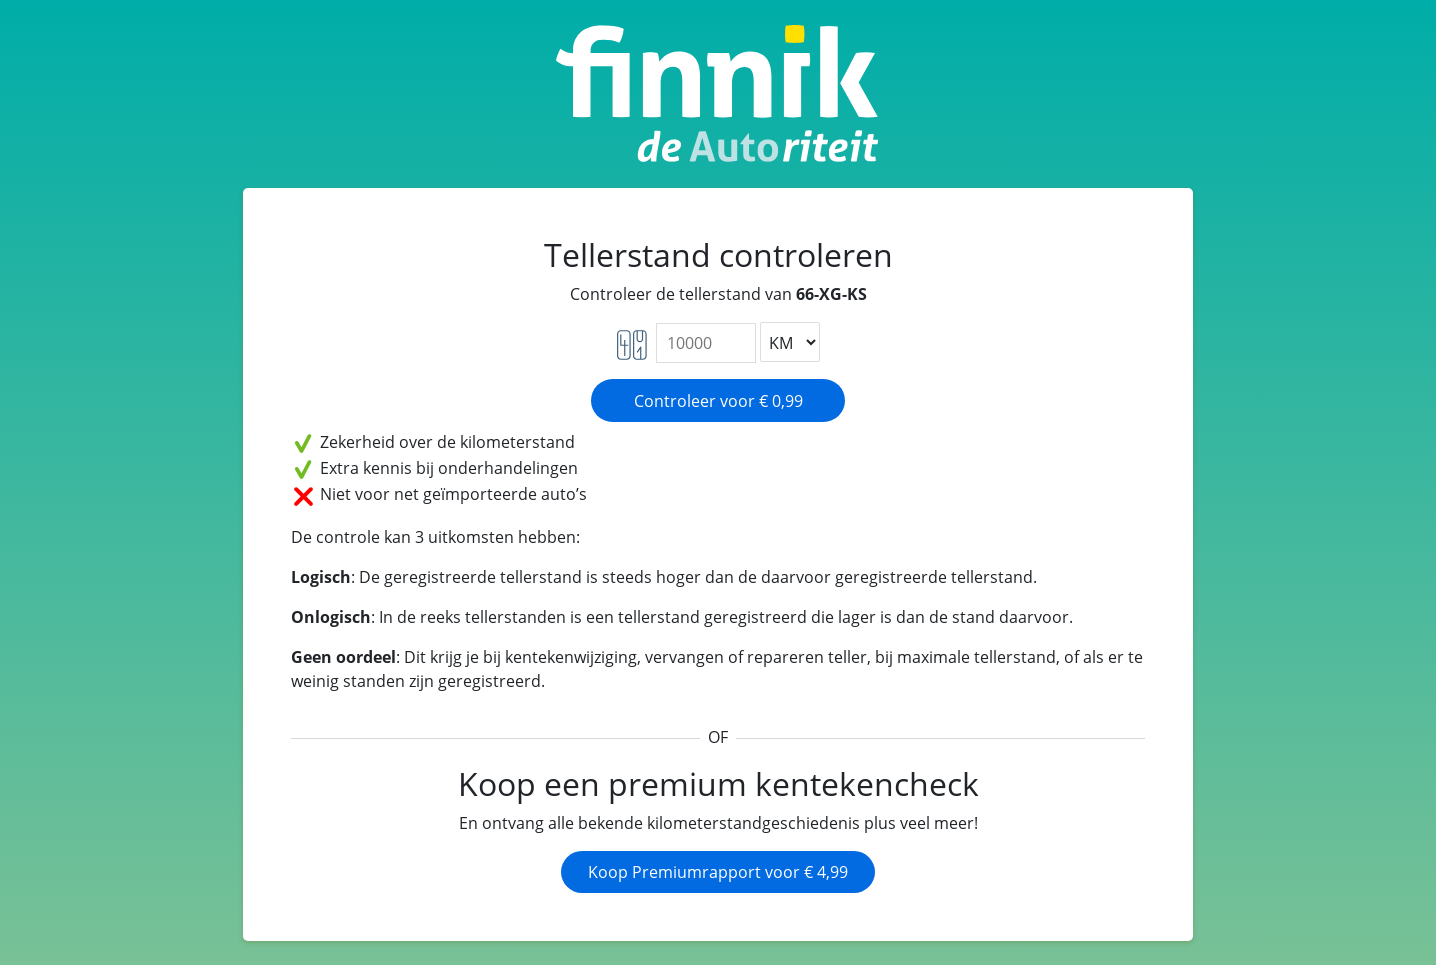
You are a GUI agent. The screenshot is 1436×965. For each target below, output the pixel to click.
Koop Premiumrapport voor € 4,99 (718, 872)
